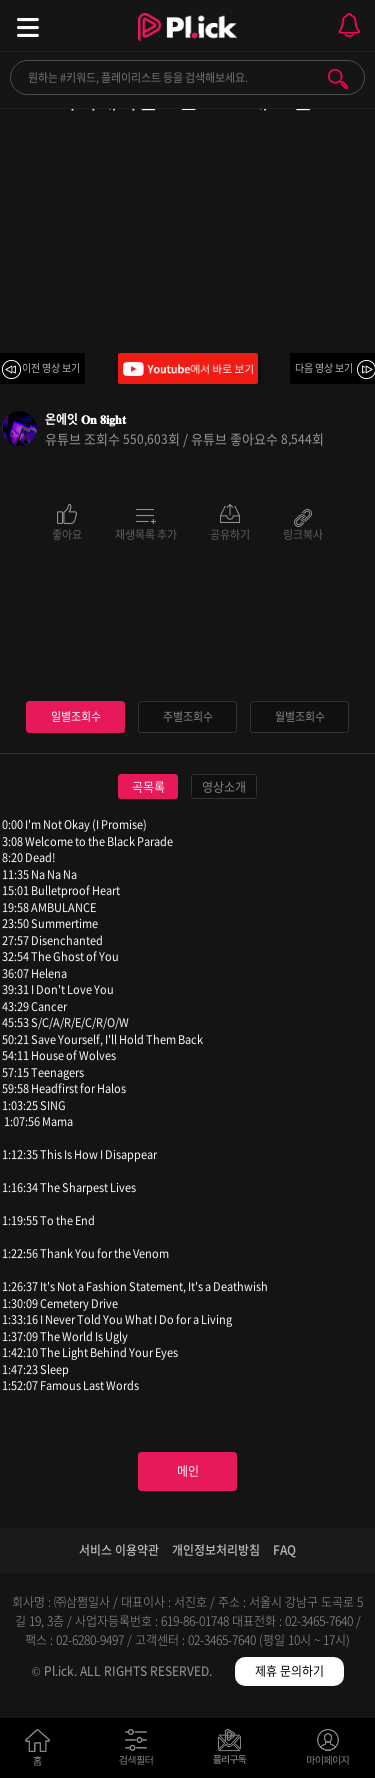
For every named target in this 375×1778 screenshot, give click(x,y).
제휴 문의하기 (289, 1671)
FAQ (284, 1550)
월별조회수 (300, 716)
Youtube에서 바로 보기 (188, 368)
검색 (338, 79)
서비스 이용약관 (119, 1550)
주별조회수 (188, 716)
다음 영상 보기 (324, 367)
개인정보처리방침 (216, 1550)
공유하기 (230, 533)
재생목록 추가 (146, 533)
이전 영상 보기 (51, 367)
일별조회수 (76, 716)
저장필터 (234, 1751)
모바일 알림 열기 (349, 25)
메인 (188, 1471)
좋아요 (67, 533)
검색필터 (140, 1751)
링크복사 (303, 533)
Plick (187, 45)
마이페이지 (328, 1751)
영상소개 (224, 787)
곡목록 (148, 787)
